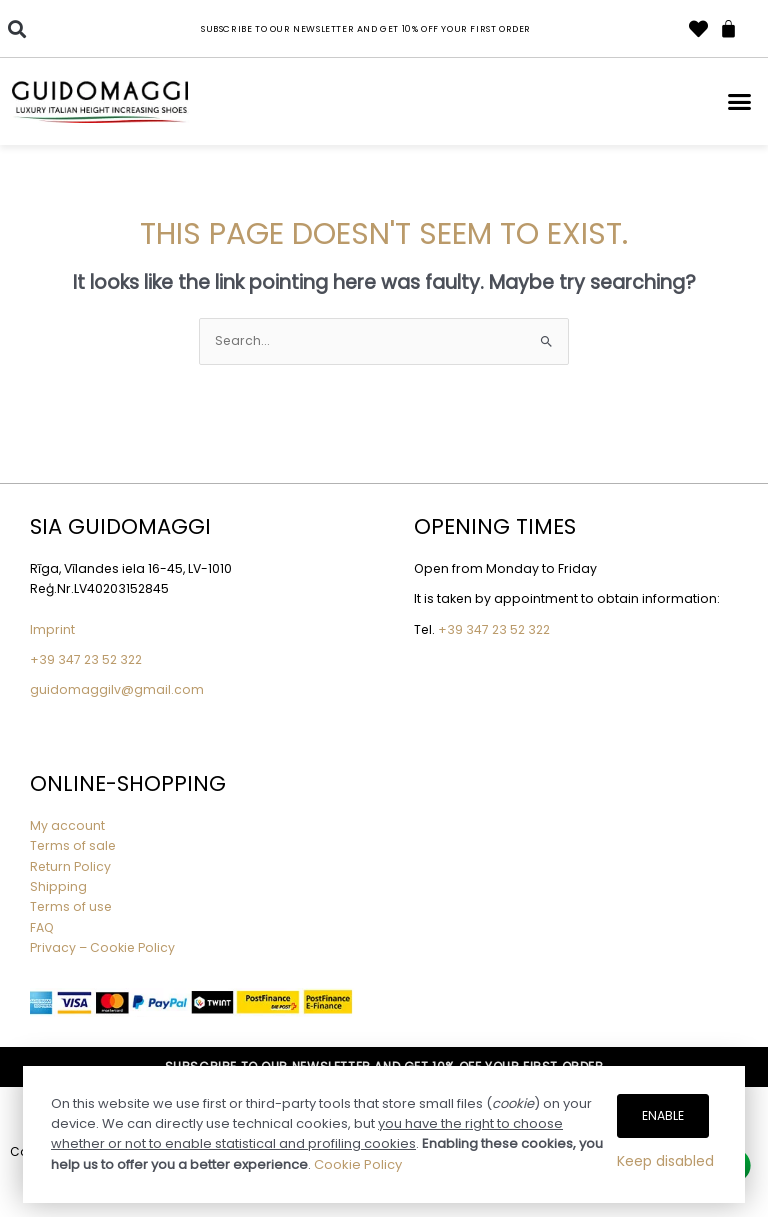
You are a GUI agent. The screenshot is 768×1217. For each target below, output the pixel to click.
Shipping (58, 886)
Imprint (52, 629)
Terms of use (71, 906)
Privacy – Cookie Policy (104, 947)
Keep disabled (665, 1161)
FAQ (42, 927)
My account (67, 825)
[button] (16, 28)
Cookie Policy (358, 1164)
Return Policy (70, 866)
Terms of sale (73, 845)
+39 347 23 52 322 (86, 659)
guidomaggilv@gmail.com (117, 689)
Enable (663, 1115)
